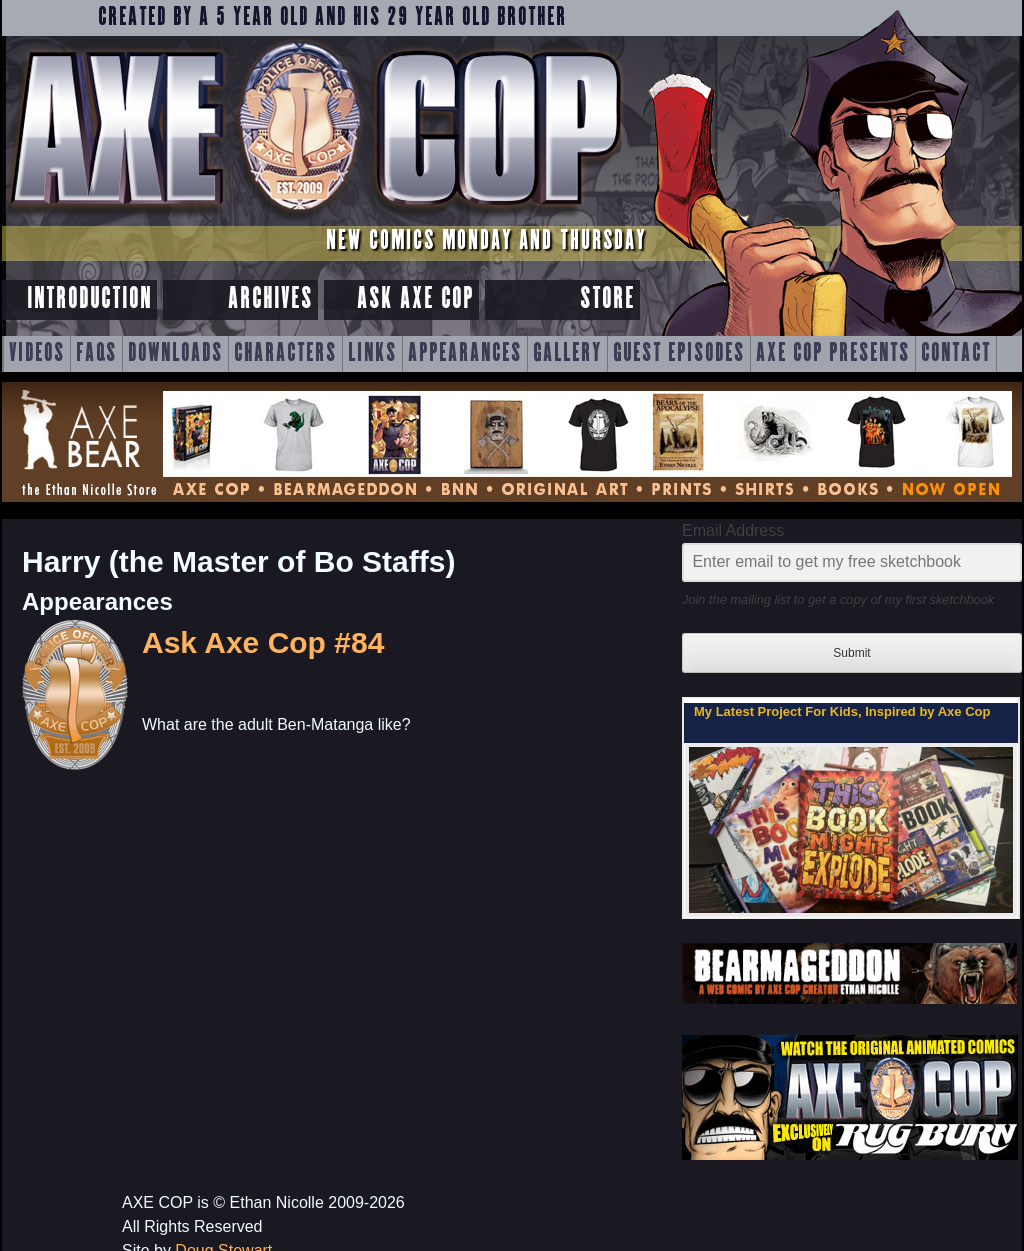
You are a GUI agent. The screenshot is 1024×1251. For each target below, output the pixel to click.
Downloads (175, 354)
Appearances (465, 354)
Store (607, 299)
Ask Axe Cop (415, 299)
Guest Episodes (679, 354)
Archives (270, 299)
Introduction (89, 299)
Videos (37, 354)
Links (372, 354)
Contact (956, 354)
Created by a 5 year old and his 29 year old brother (332, 18)
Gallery (567, 354)
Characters (285, 354)
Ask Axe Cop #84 (263, 642)
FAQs (96, 354)
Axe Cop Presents (833, 354)
